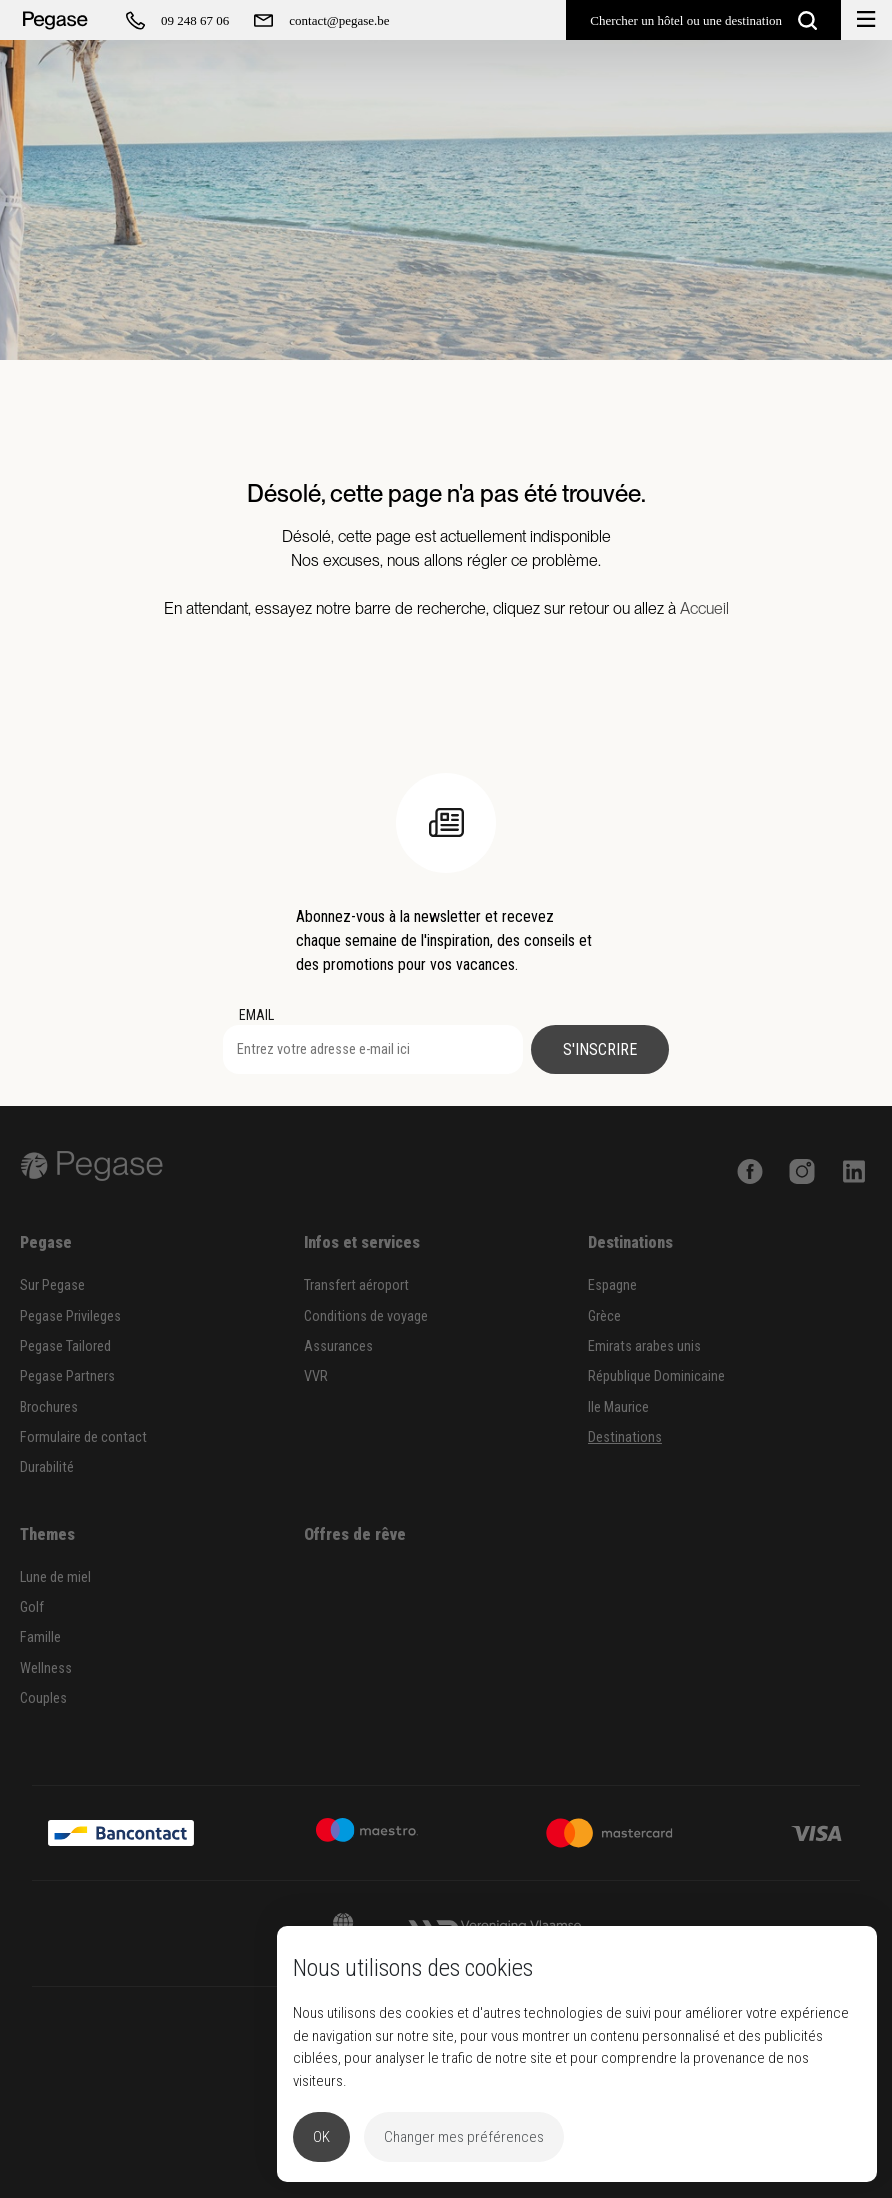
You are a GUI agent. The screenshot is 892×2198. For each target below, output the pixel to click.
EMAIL (256, 1015)
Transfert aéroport (356, 1285)
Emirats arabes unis (644, 1346)
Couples (43, 1698)
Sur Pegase (52, 1285)
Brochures (49, 1407)
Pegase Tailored (65, 1346)
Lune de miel (55, 1577)
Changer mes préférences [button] (464, 2137)
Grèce (604, 1316)
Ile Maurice (618, 1407)
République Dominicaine (656, 1376)
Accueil (704, 608)
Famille (40, 1637)
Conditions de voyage (366, 1316)
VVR (316, 1376)
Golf (32, 1607)
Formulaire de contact (83, 1437)
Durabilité (47, 1467)
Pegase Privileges (70, 1316)
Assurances (338, 1346)
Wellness (46, 1668)
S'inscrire (600, 1049)
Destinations (625, 1437)
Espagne (612, 1285)
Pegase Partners (67, 1376)
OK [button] (321, 2137)
